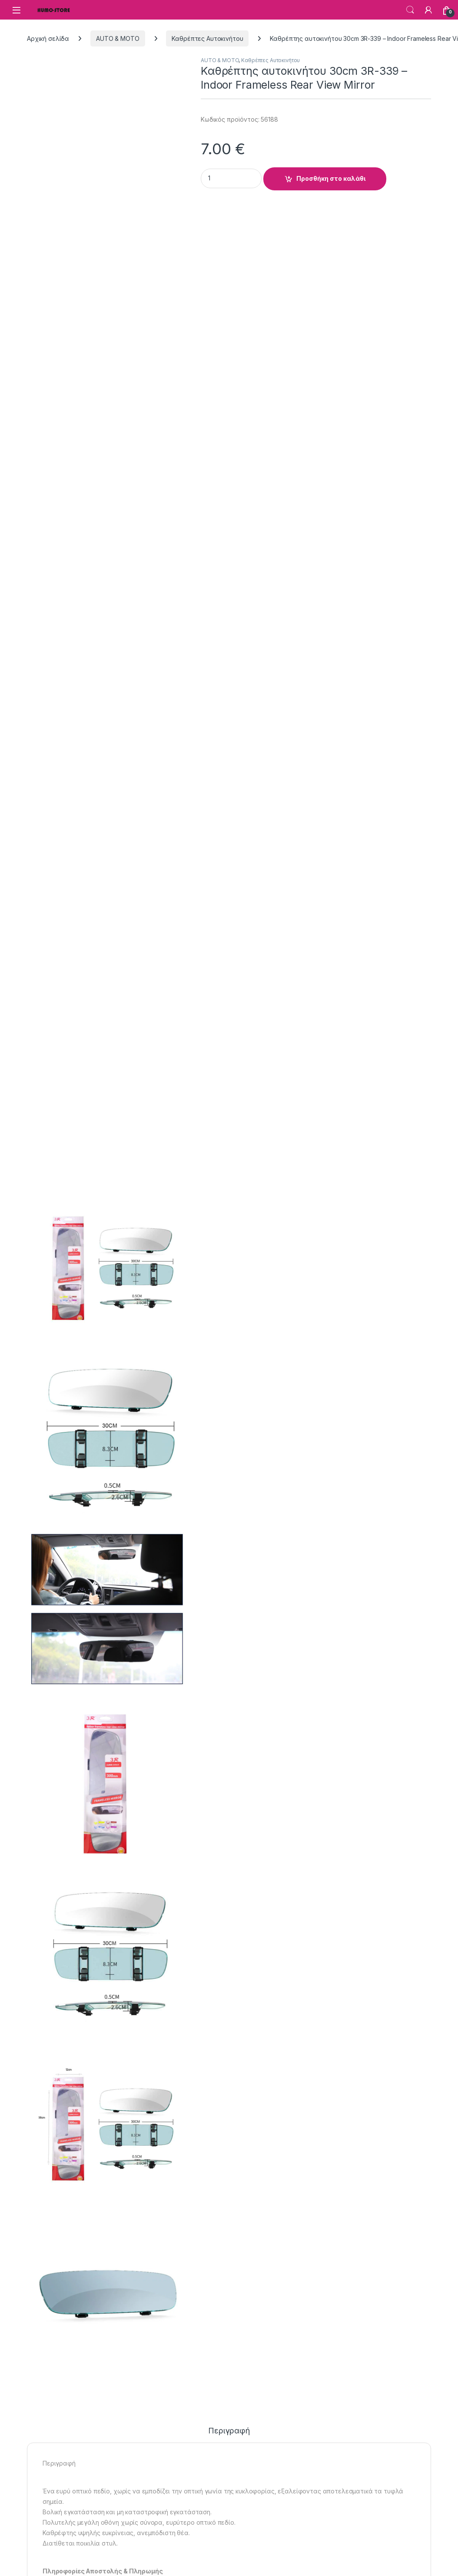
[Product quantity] (231, 178)
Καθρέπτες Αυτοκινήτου (207, 38)
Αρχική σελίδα (48, 38)
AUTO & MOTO (117, 38)
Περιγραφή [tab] (229, 2431)
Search (410, 10)
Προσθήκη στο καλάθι (330, 178)
